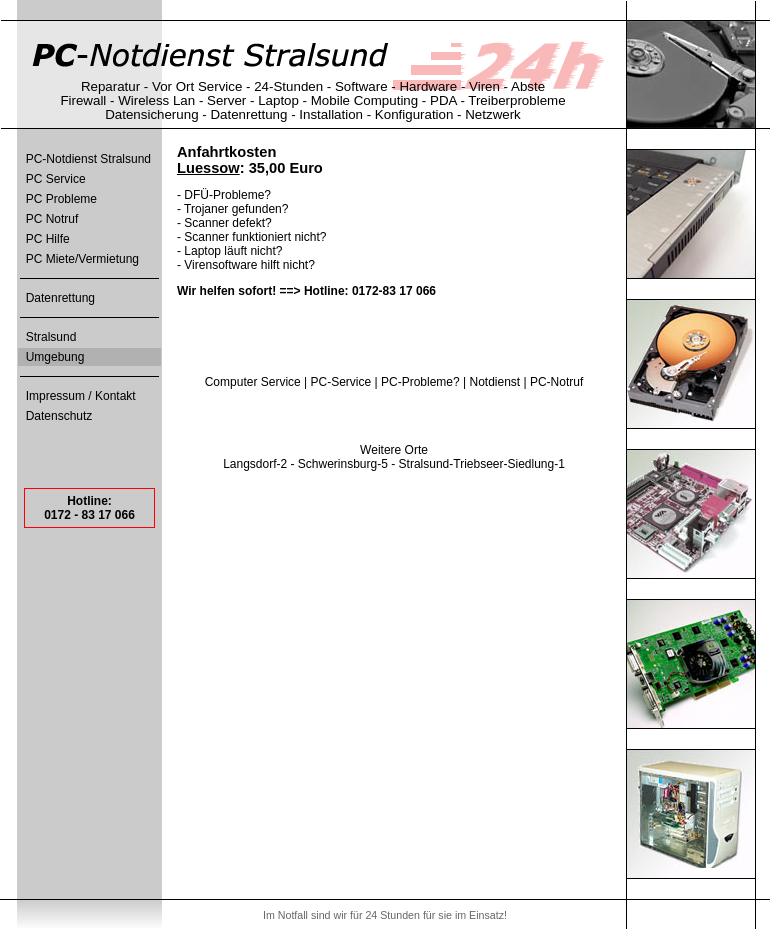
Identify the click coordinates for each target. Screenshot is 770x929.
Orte (416, 450)
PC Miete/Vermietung (82, 259)
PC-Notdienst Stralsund (88, 159)
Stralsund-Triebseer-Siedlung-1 (482, 464)
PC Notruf (52, 219)
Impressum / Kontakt (81, 396)
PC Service (56, 179)
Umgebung (55, 357)
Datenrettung (60, 298)
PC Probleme (61, 199)
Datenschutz (59, 416)
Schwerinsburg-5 (343, 464)
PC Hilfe (48, 239)
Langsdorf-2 (255, 464)
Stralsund (51, 337)
